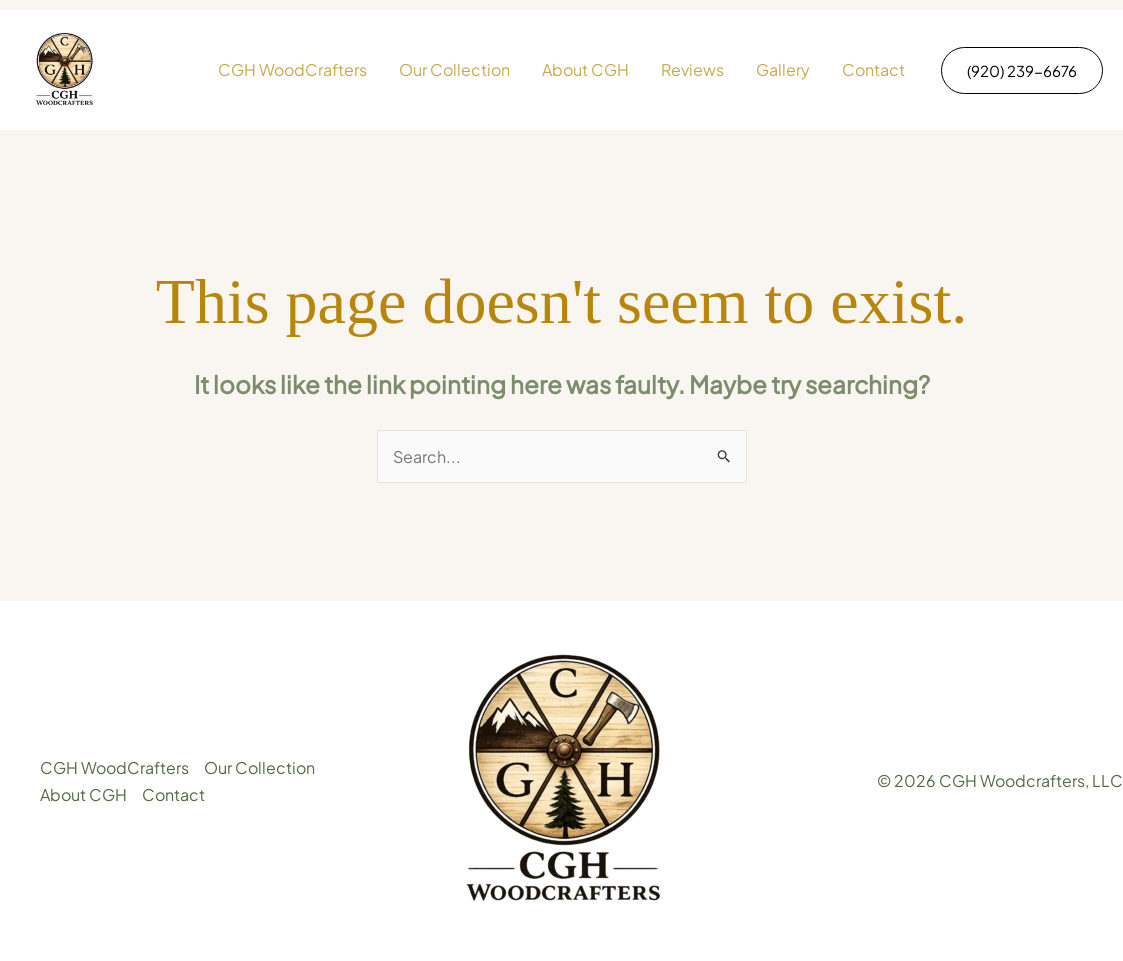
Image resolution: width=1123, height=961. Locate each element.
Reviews (692, 69)
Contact (873, 69)
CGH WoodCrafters (292, 69)
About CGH (585, 69)
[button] (1022, 70)
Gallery (783, 69)
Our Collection (454, 69)
